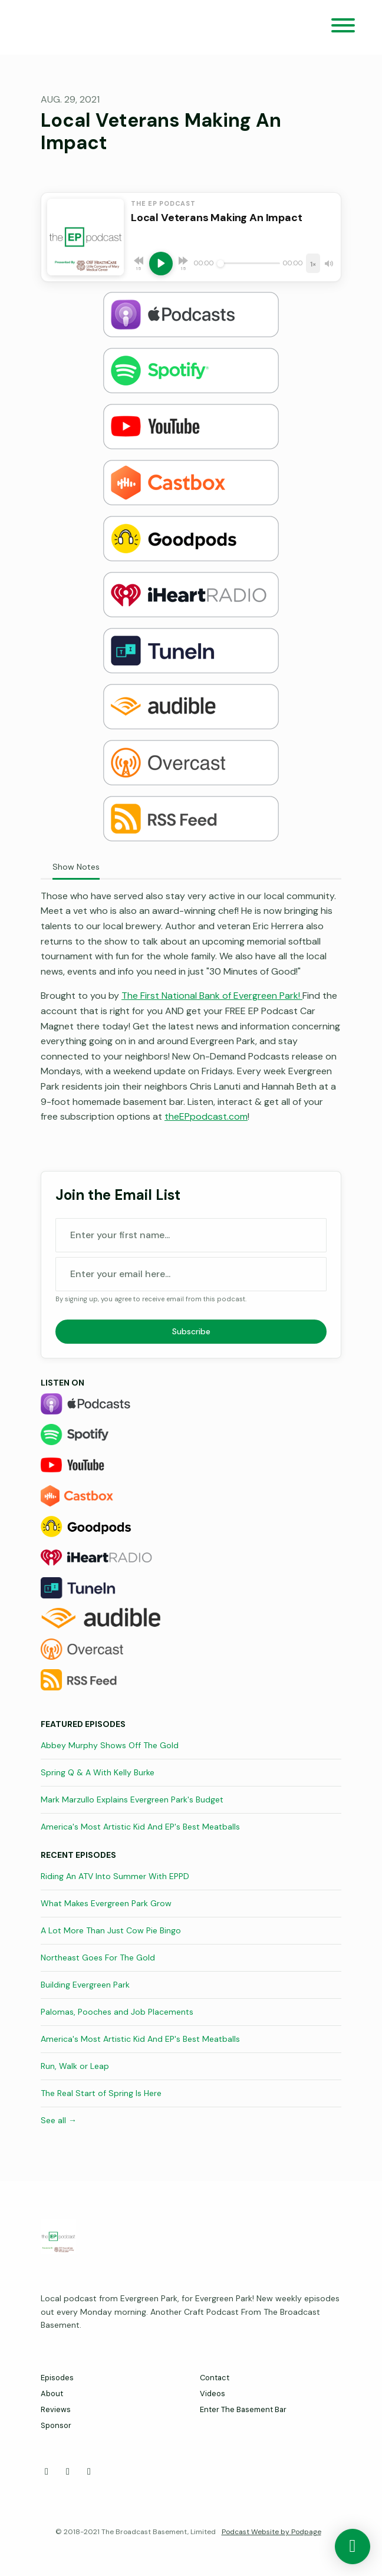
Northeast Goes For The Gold (98, 1957)
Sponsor (56, 2425)
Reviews (56, 2409)
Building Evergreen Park (85, 1984)
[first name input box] (191, 1235)
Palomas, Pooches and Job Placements (117, 2011)
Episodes (57, 2378)
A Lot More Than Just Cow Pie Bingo (111, 1930)
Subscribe (191, 1331)
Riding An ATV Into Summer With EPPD (115, 1876)
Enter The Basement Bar (243, 2409)
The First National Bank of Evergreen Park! (211, 995)
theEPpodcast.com (206, 1116)
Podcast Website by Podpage (271, 2531)
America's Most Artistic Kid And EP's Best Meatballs (140, 1826)
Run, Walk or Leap (75, 2066)
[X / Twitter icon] (68, 2472)
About (52, 2394)
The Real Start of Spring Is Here (101, 2093)
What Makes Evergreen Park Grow (106, 1903)
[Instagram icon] (89, 2472)
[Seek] (248, 263)
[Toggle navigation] (343, 27)
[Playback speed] (313, 263)
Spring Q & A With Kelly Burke (97, 1772)
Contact (214, 2378)
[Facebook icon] (46, 2472)
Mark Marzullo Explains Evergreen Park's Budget (132, 1799)
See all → (59, 2120)
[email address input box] (191, 1274)
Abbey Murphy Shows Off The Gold (110, 1745)
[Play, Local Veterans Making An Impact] (161, 263)
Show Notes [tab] (76, 866)
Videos (212, 2394)
